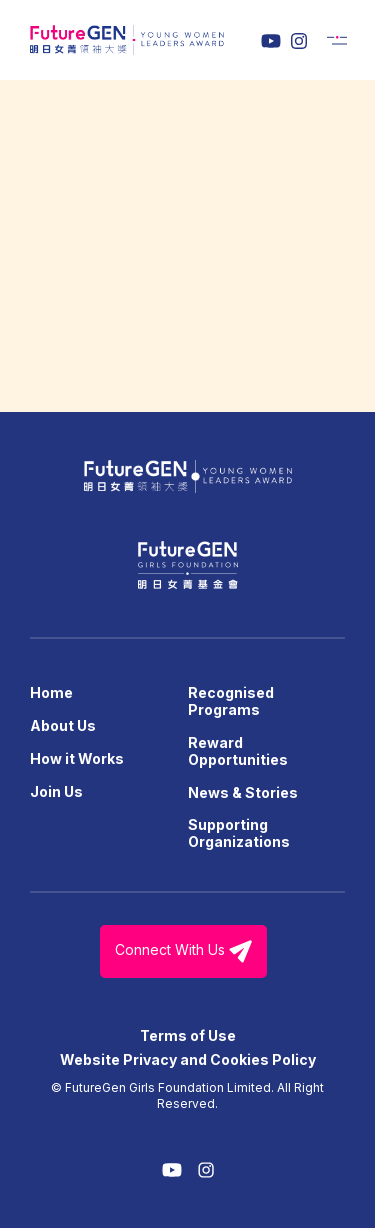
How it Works (77, 758)
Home (51, 692)
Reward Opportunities (238, 751)
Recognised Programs (231, 701)
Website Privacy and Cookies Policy (188, 1059)
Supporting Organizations (239, 833)
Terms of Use (188, 1035)
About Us (63, 725)
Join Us (56, 791)
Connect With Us (183, 951)
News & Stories (243, 792)
